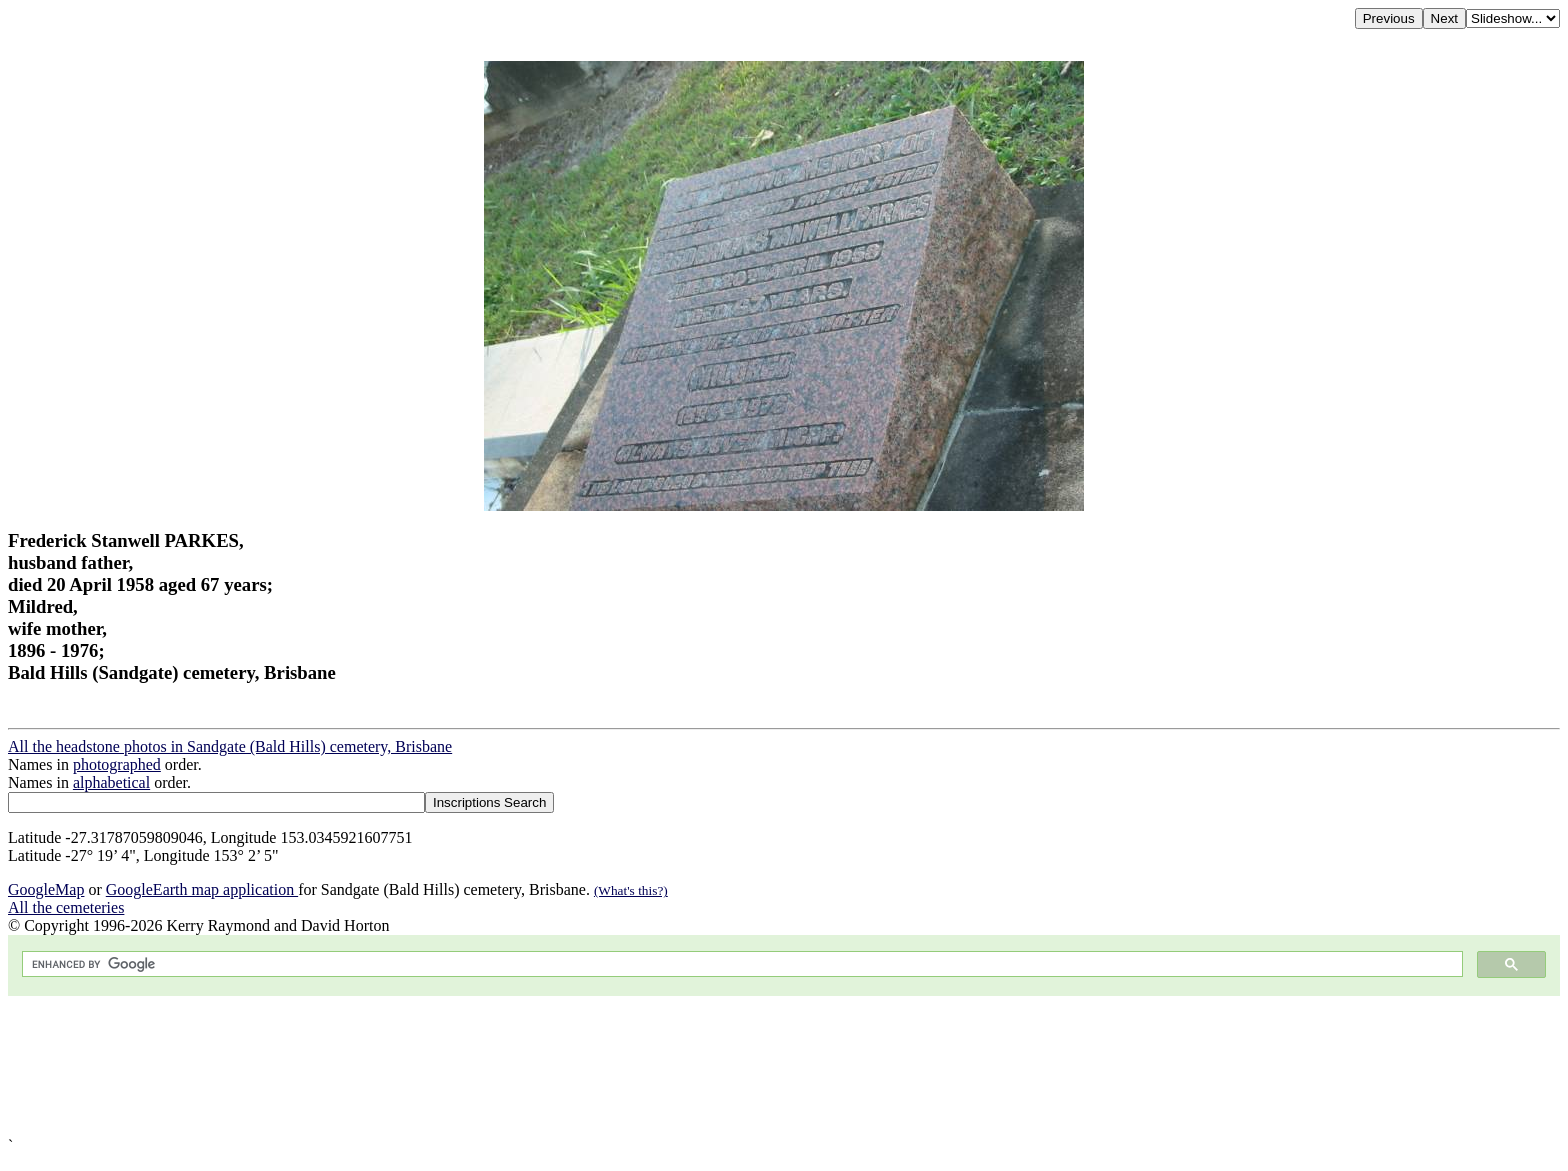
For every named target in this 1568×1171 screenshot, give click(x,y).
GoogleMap (46, 889)
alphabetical (111, 782)
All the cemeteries (66, 907)
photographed (117, 764)
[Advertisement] (608, 1066)
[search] (740, 964)
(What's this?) (631, 890)
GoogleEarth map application (202, 889)
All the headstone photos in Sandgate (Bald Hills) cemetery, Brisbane (230, 746)
